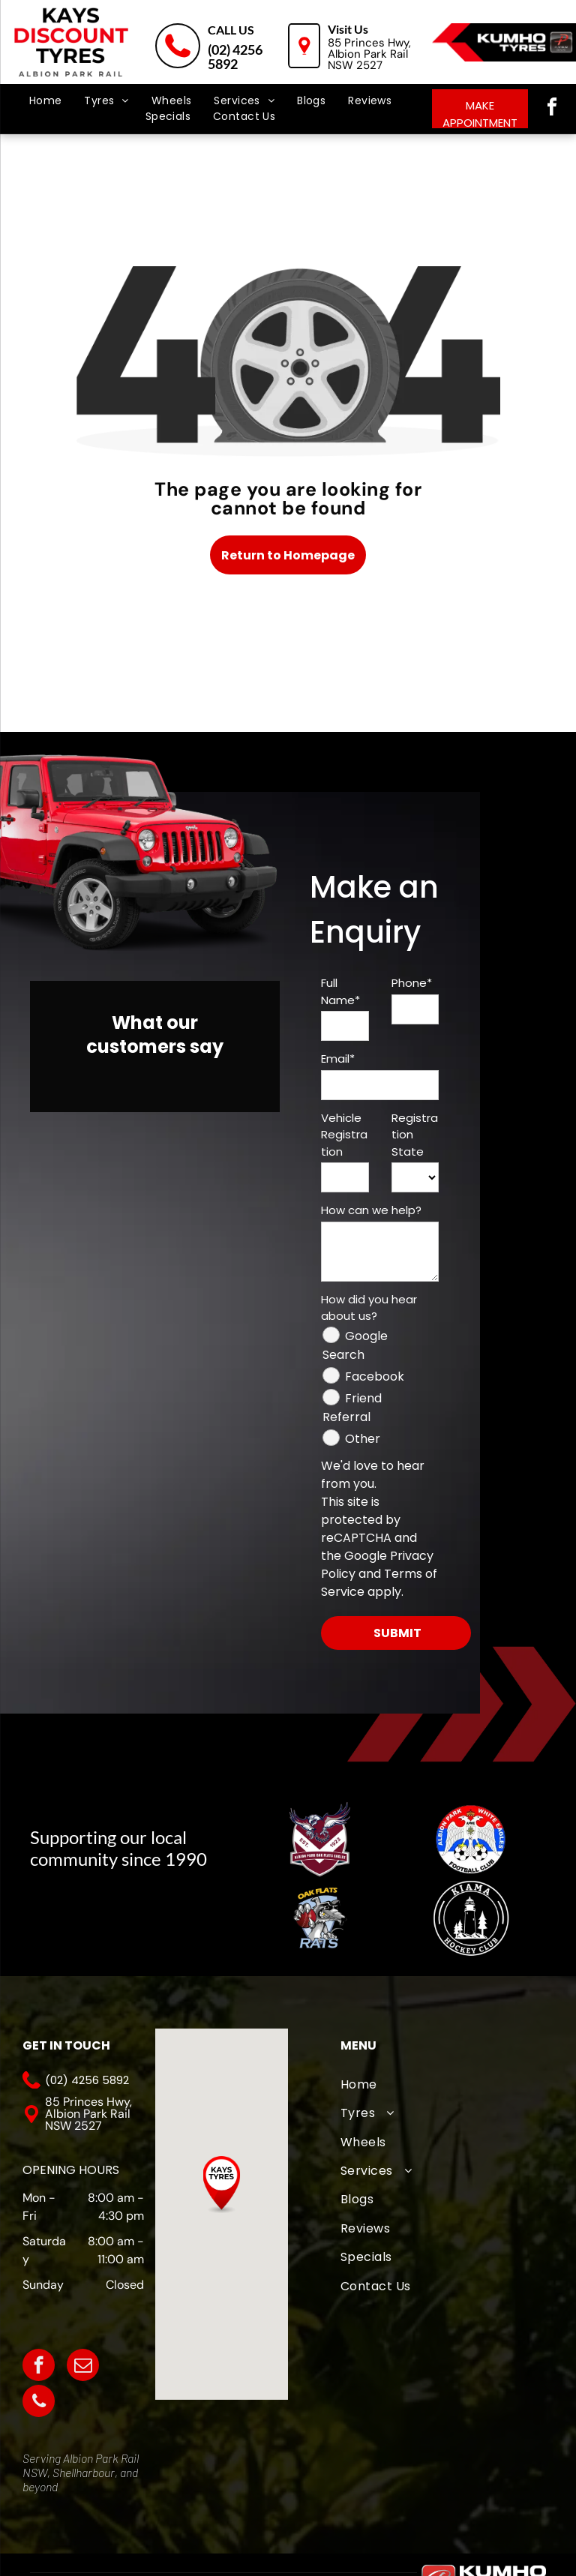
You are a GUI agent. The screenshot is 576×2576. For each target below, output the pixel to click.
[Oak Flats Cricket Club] (320, 1918)
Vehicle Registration (344, 1134)
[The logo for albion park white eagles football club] (470, 1839)
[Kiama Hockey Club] (470, 1918)
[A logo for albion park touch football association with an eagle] (320, 1839)
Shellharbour (83, 2472)
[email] (83, 2367)
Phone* (412, 983)
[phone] (38, 2403)
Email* (338, 1058)
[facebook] (552, 109)
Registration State (415, 1134)
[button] (221, 2185)
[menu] (33, 67)
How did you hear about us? (369, 1307)
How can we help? (371, 1210)
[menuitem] (46, 101)
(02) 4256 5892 (235, 56)
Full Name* (340, 991)
